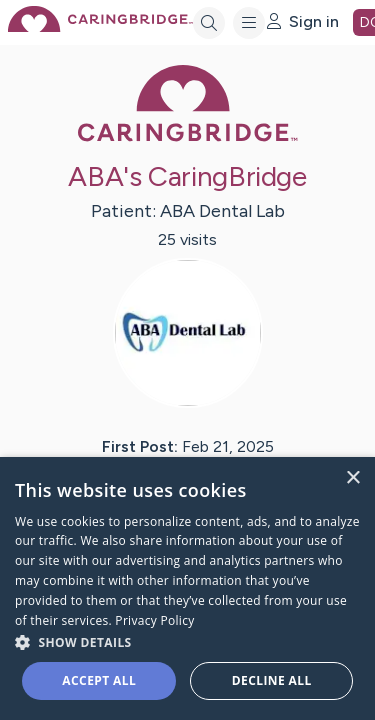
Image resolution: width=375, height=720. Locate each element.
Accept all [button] (99, 680)
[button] (187, 641)
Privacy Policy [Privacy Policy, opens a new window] (154, 620)
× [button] (352, 478)
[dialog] (187, 588)
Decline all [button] (272, 680)
